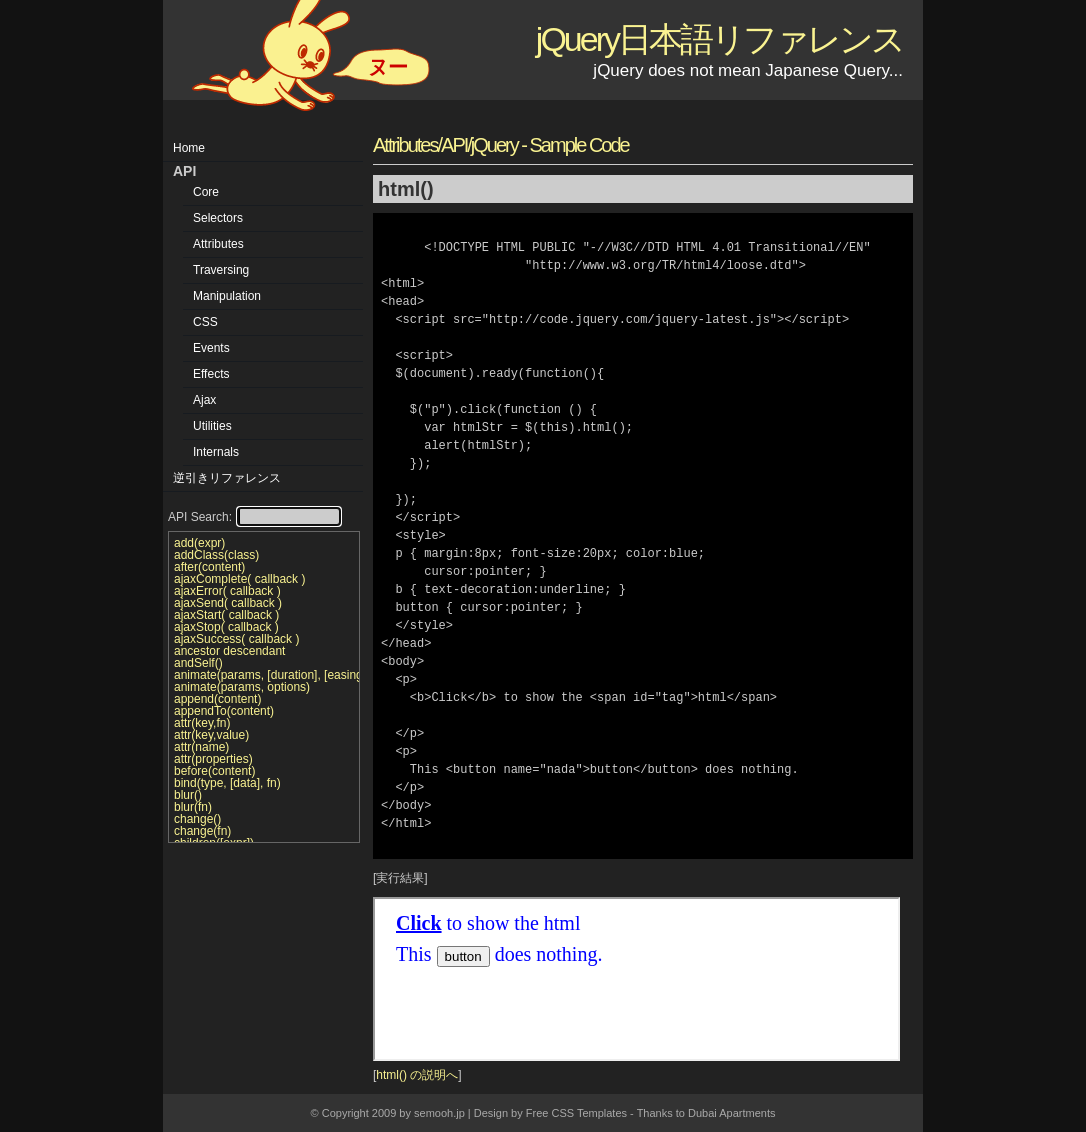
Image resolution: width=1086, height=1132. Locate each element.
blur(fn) (193, 807)
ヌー (388, 67)
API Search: (254, 517)
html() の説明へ (417, 1075)
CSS (205, 322)
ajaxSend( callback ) (228, 603)
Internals (216, 452)
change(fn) (202, 831)
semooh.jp (439, 1113)
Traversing (221, 270)
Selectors (218, 218)
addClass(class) (216, 555)
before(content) (214, 771)
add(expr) (199, 543)
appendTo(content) (224, 711)
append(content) (217, 699)
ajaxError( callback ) (227, 591)
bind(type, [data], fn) (227, 783)
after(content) (209, 567)
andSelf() (198, 663)
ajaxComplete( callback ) (239, 579)
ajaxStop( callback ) (226, 627)
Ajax (204, 400)
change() (197, 819)
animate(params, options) (242, 687)
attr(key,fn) (202, 723)
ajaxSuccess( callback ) (236, 639)
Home (189, 148)
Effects (211, 374)
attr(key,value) (211, 735)
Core (206, 192)
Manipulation (227, 296)
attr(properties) (213, 759)
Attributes (218, 244)
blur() (188, 795)
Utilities (212, 426)
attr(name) (201, 747)
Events (211, 348)
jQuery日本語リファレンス (719, 39)
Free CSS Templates (576, 1113)
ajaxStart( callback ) (226, 615)
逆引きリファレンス (227, 478)
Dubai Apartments (731, 1113)
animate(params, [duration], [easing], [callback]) (264, 675)
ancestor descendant (229, 651)
